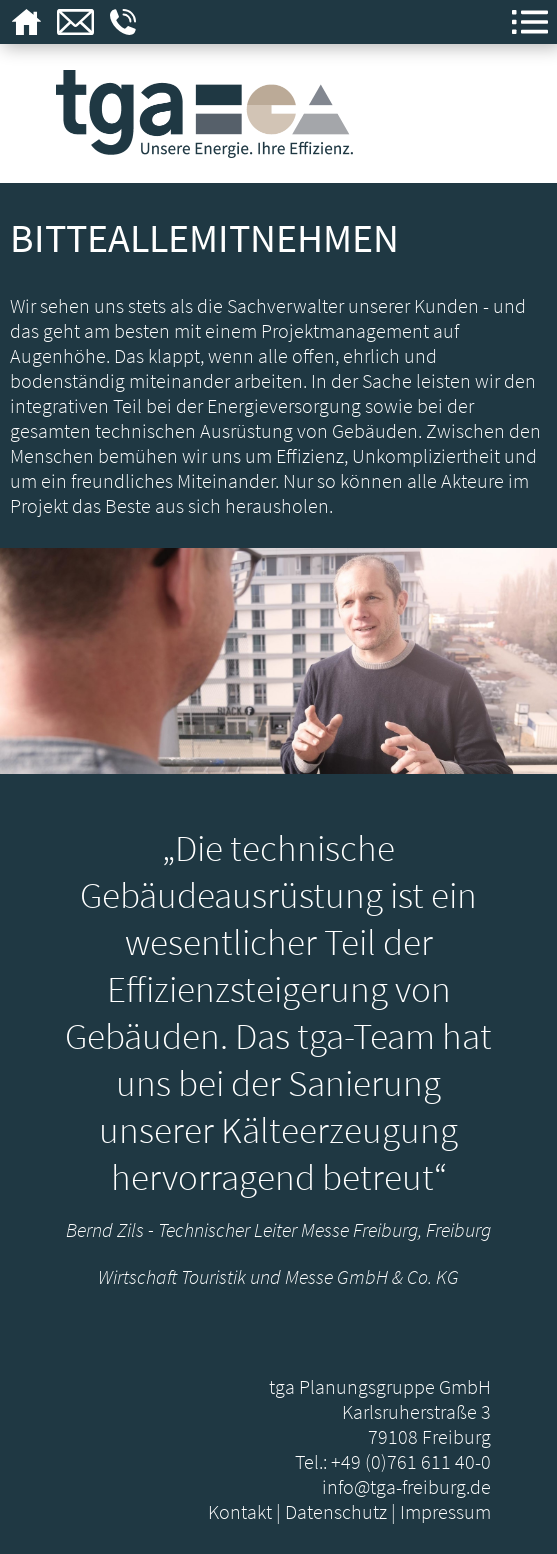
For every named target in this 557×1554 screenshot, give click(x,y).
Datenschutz (336, 1511)
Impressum (445, 1511)
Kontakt (240, 1511)
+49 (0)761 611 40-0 (411, 1461)
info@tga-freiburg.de (406, 1486)
